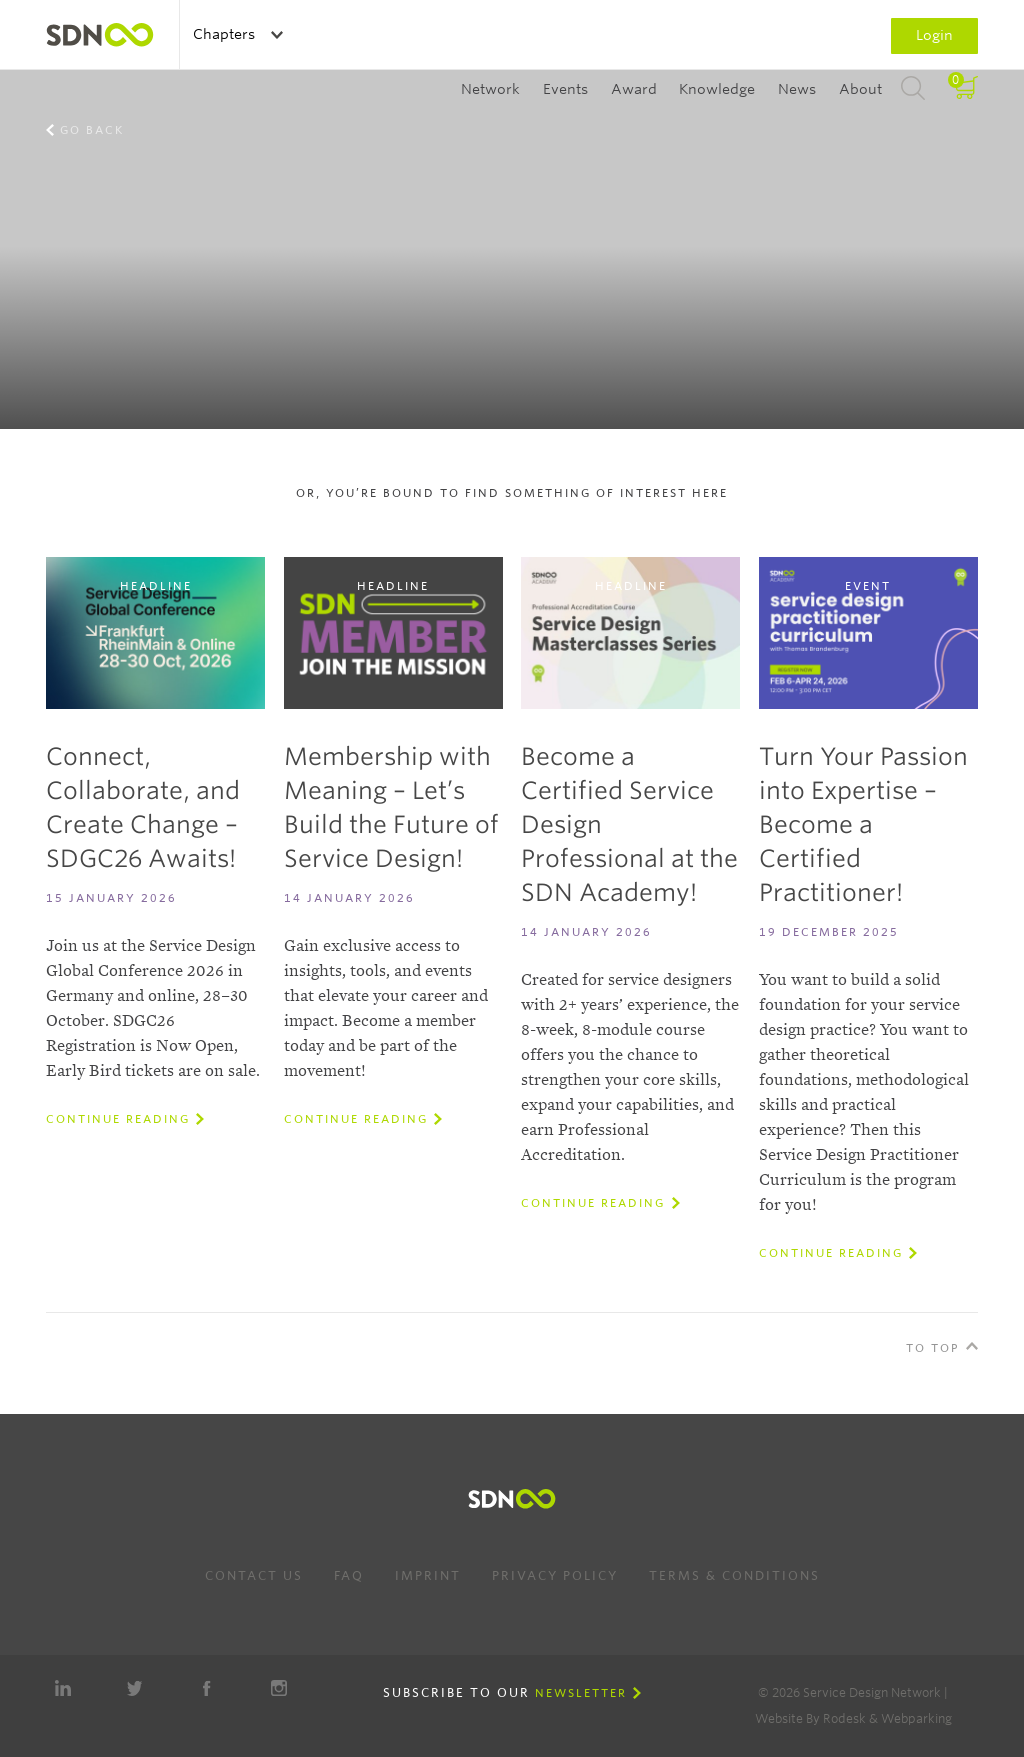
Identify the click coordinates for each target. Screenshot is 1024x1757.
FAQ (349, 1575)
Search (913, 89)
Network (490, 89)
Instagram (279, 1688)
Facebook (207, 1688)
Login (934, 35)
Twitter (135, 1688)
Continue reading (118, 1119)
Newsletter (581, 1693)
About (860, 89)
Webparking (916, 1718)
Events (565, 89)
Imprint (428, 1575)
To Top (933, 1348)
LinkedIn (63, 1688)
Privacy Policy (555, 1575)
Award (634, 89)
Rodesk (844, 1718)
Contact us (254, 1575)
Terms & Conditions (734, 1575)
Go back (92, 130)
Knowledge (717, 89)
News (797, 89)
